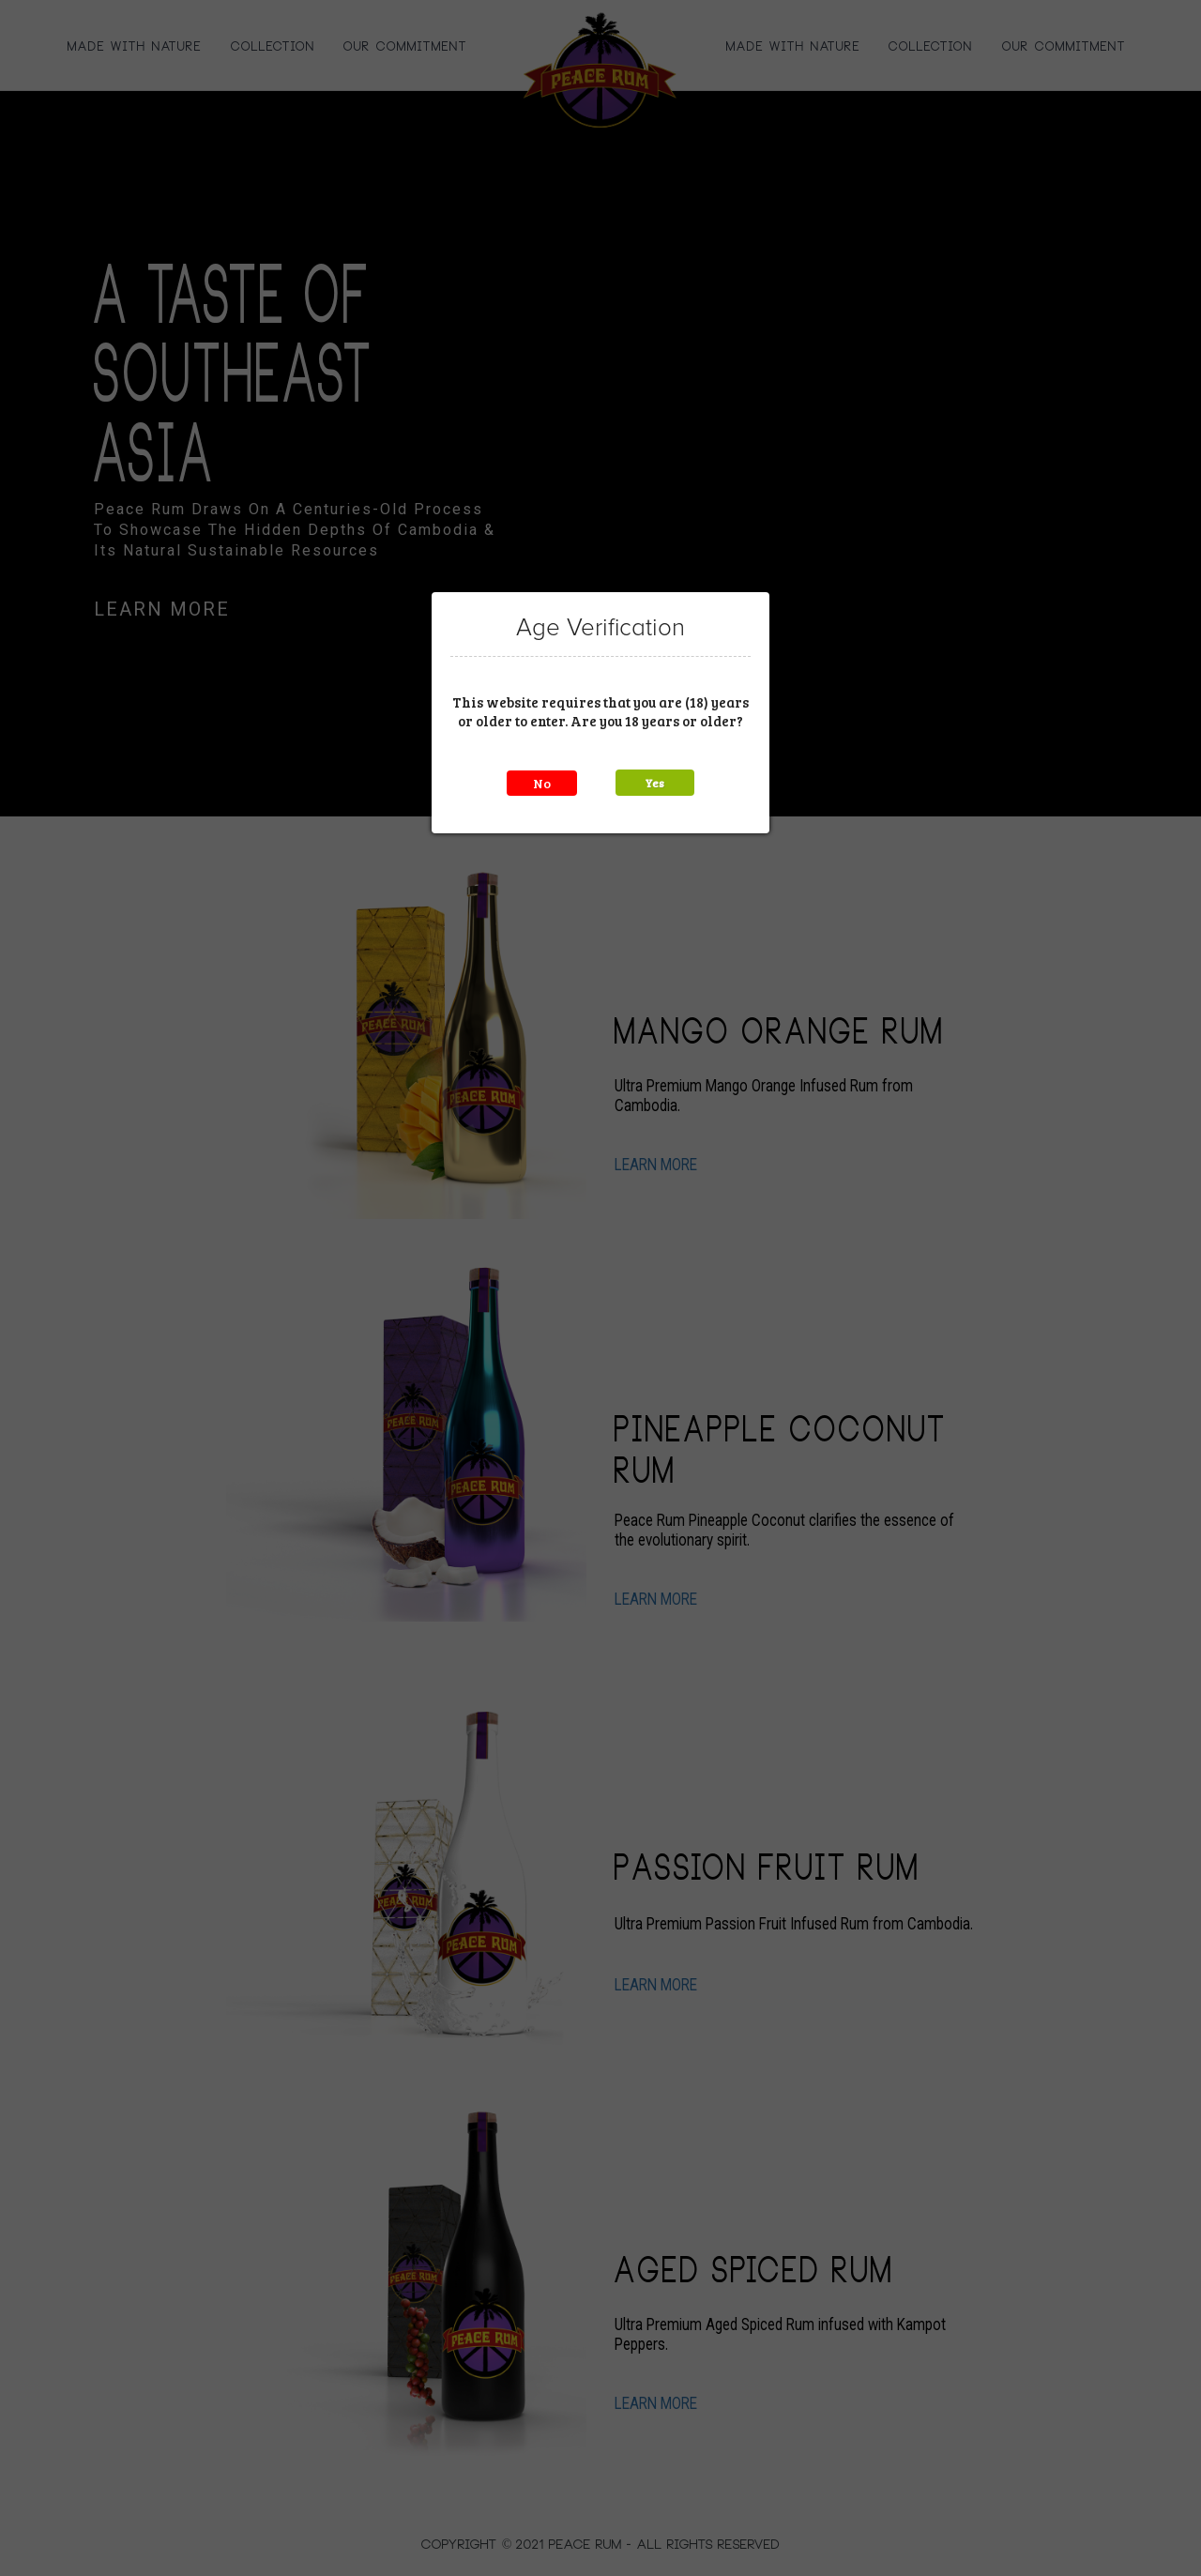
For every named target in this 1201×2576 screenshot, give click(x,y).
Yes (655, 782)
